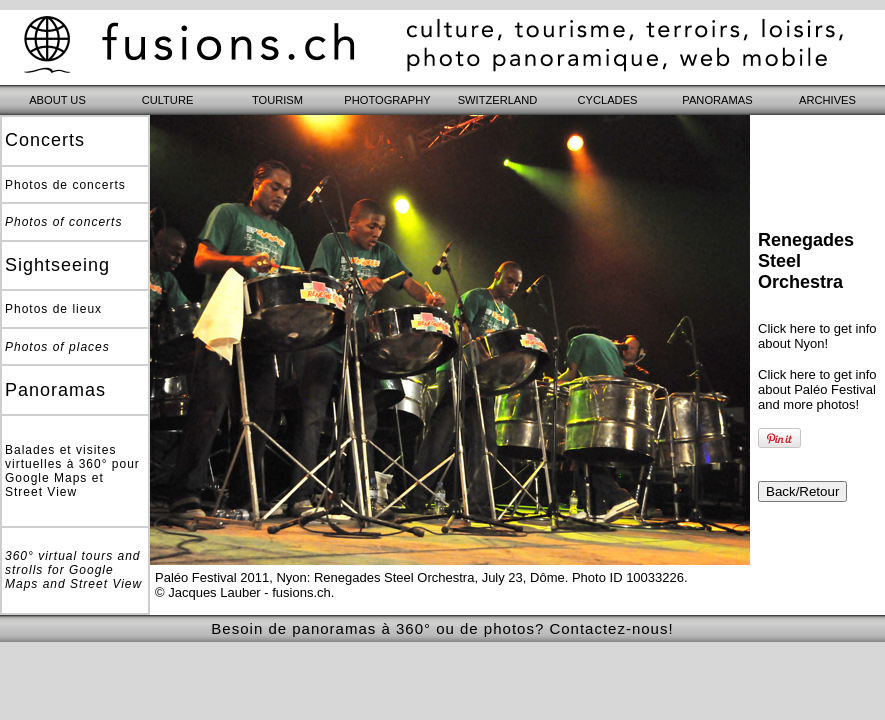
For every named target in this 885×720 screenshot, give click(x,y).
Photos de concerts (65, 185)
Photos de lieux (53, 309)
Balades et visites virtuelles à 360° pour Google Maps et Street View (72, 471)
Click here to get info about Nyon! (817, 336)
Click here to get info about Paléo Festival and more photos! (817, 389)
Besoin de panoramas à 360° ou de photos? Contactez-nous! (442, 628)
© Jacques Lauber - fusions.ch (243, 592)
